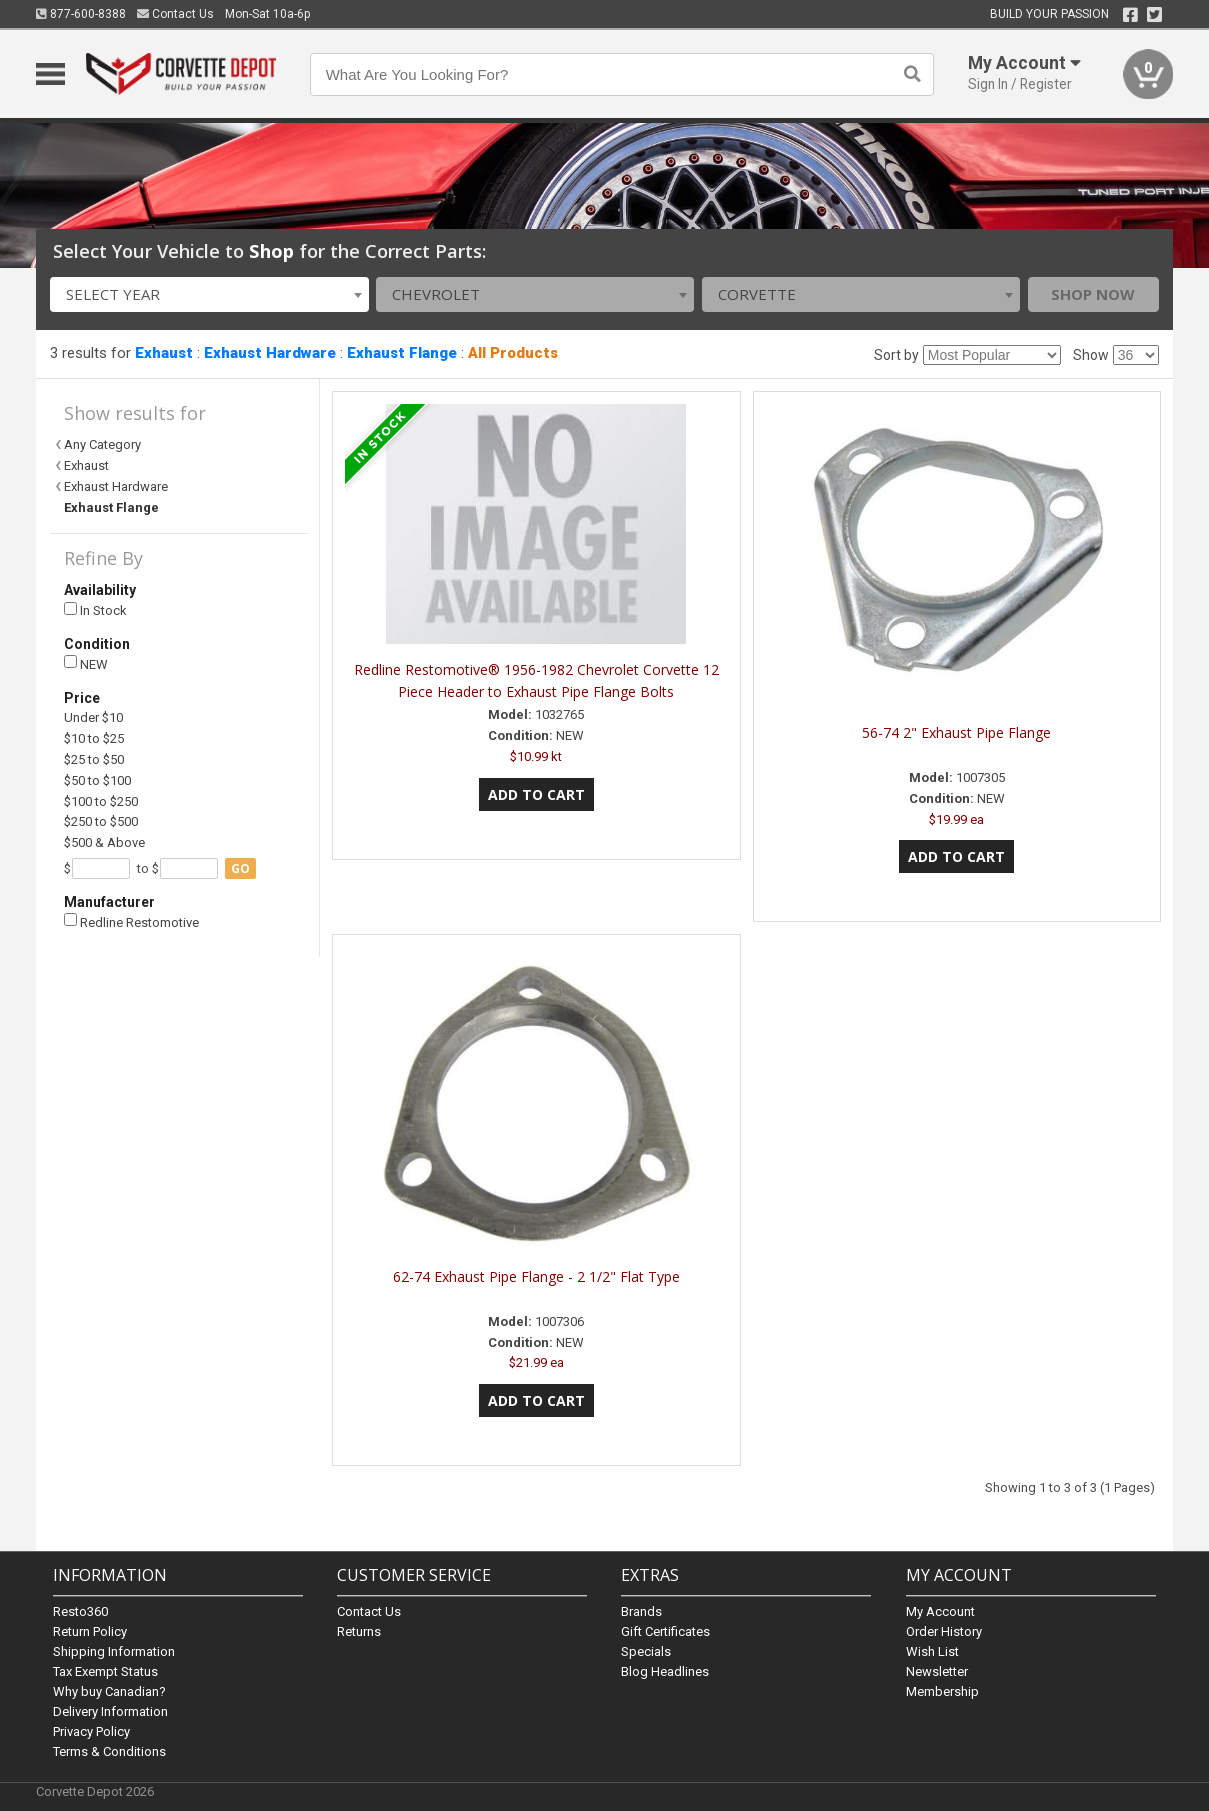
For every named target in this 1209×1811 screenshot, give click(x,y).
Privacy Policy (91, 1731)
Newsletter (937, 1671)
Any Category (102, 444)
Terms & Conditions (109, 1751)
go (240, 868)
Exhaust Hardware (270, 353)
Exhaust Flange (402, 353)
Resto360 (80, 1611)
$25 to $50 (94, 759)
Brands (641, 1611)
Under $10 (93, 717)
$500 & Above (104, 842)
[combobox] (209, 294)
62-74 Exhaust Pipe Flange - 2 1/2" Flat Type (536, 1276)
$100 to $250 (101, 801)
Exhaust (164, 353)
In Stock (95, 610)
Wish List (932, 1651)
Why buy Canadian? (109, 1691)
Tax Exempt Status (105, 1671)
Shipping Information (114, 1651)
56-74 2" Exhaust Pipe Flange (956, 732)
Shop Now (1093, 294)
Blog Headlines (665, 1671)
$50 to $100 (97, 780)
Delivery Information (110, 1711)
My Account (940, 1611)
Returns (359, 1631)
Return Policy (90, 1631)
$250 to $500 (101, 821)
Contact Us (175, 14)
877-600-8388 (81, 14)
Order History (944, 1631)
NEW (86, 663)
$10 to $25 (94, 738)
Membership (942, 1691)
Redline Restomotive (131, 921)
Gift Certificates (665, 1631)
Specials (646, 1651)
